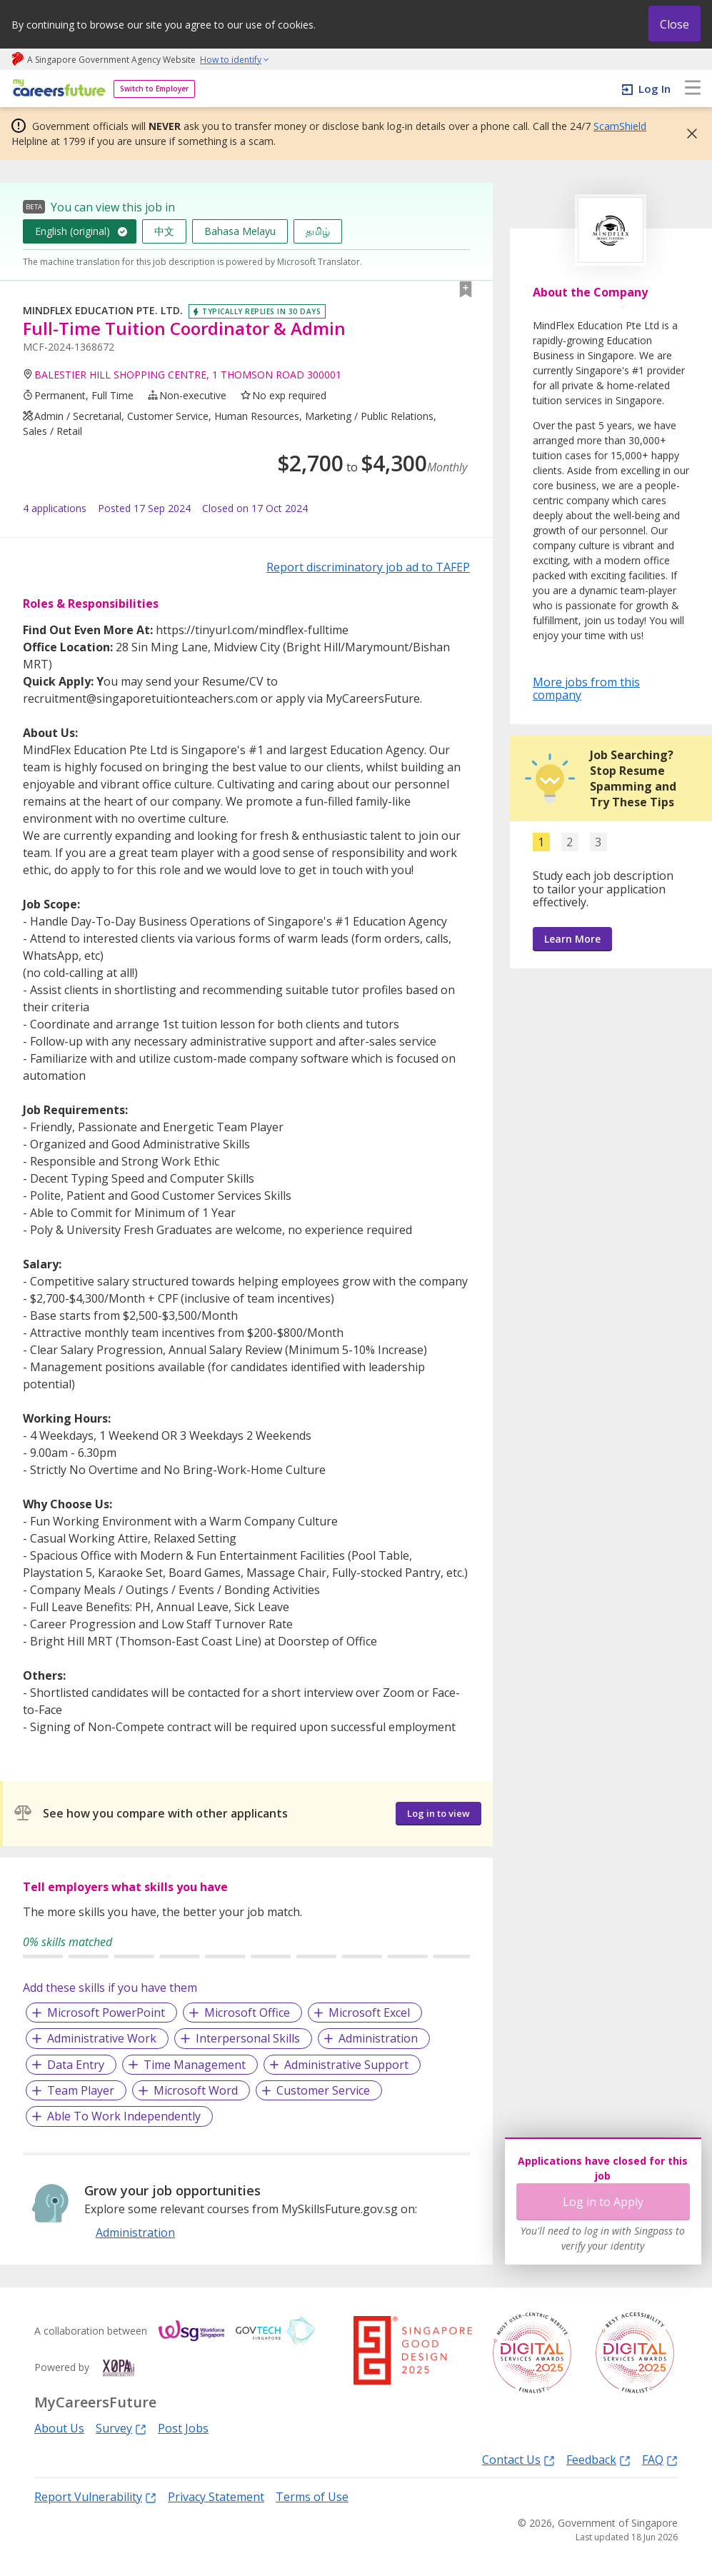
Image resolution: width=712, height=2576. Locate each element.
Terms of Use (312, 2496)
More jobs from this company (586, 688)
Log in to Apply (603, 2202)
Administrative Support (346, 2065)
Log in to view (438, 1813)
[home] (57, 89)
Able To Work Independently (124, 2116)
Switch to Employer (154, 89)
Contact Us (518, 2459)
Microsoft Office (247, 2012)
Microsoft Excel (369, 2012)
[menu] (693, 88)
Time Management (195, 2065)
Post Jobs (183, 2428)
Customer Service (323, 2090)
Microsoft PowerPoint (106, 2012)
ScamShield (619, 126)
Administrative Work (101, 2038)
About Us (59, 2428)
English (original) (72, 231)
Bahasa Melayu (240, 231)
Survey (121, 2428)
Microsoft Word (196, 2090)
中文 (164, 231)
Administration (378, 2038)
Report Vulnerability (95, 2496)
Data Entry (75, 2065)
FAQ (660, 2459)
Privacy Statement (216, 2496)
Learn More (572, 939)
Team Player (80, 2090)
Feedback (598, 2459)
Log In (654, 88)
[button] (688, 133)
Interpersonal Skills (248, 2038)
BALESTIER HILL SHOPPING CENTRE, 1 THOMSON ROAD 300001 (187, 374)
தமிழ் (318, 231)
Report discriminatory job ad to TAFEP (368, 567)
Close (674, 24)
